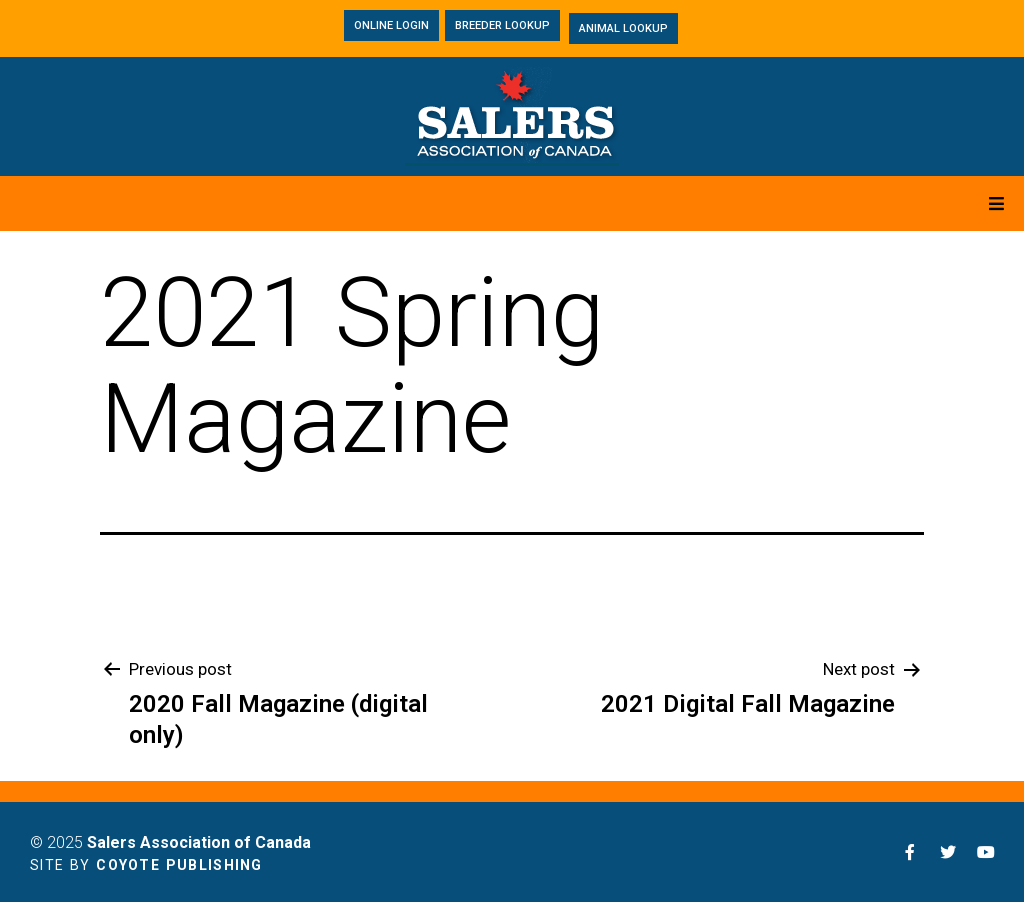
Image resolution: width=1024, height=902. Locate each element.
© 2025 (170, 842)
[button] (391, 25)
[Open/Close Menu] (996, 203)
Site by (146, 865)
